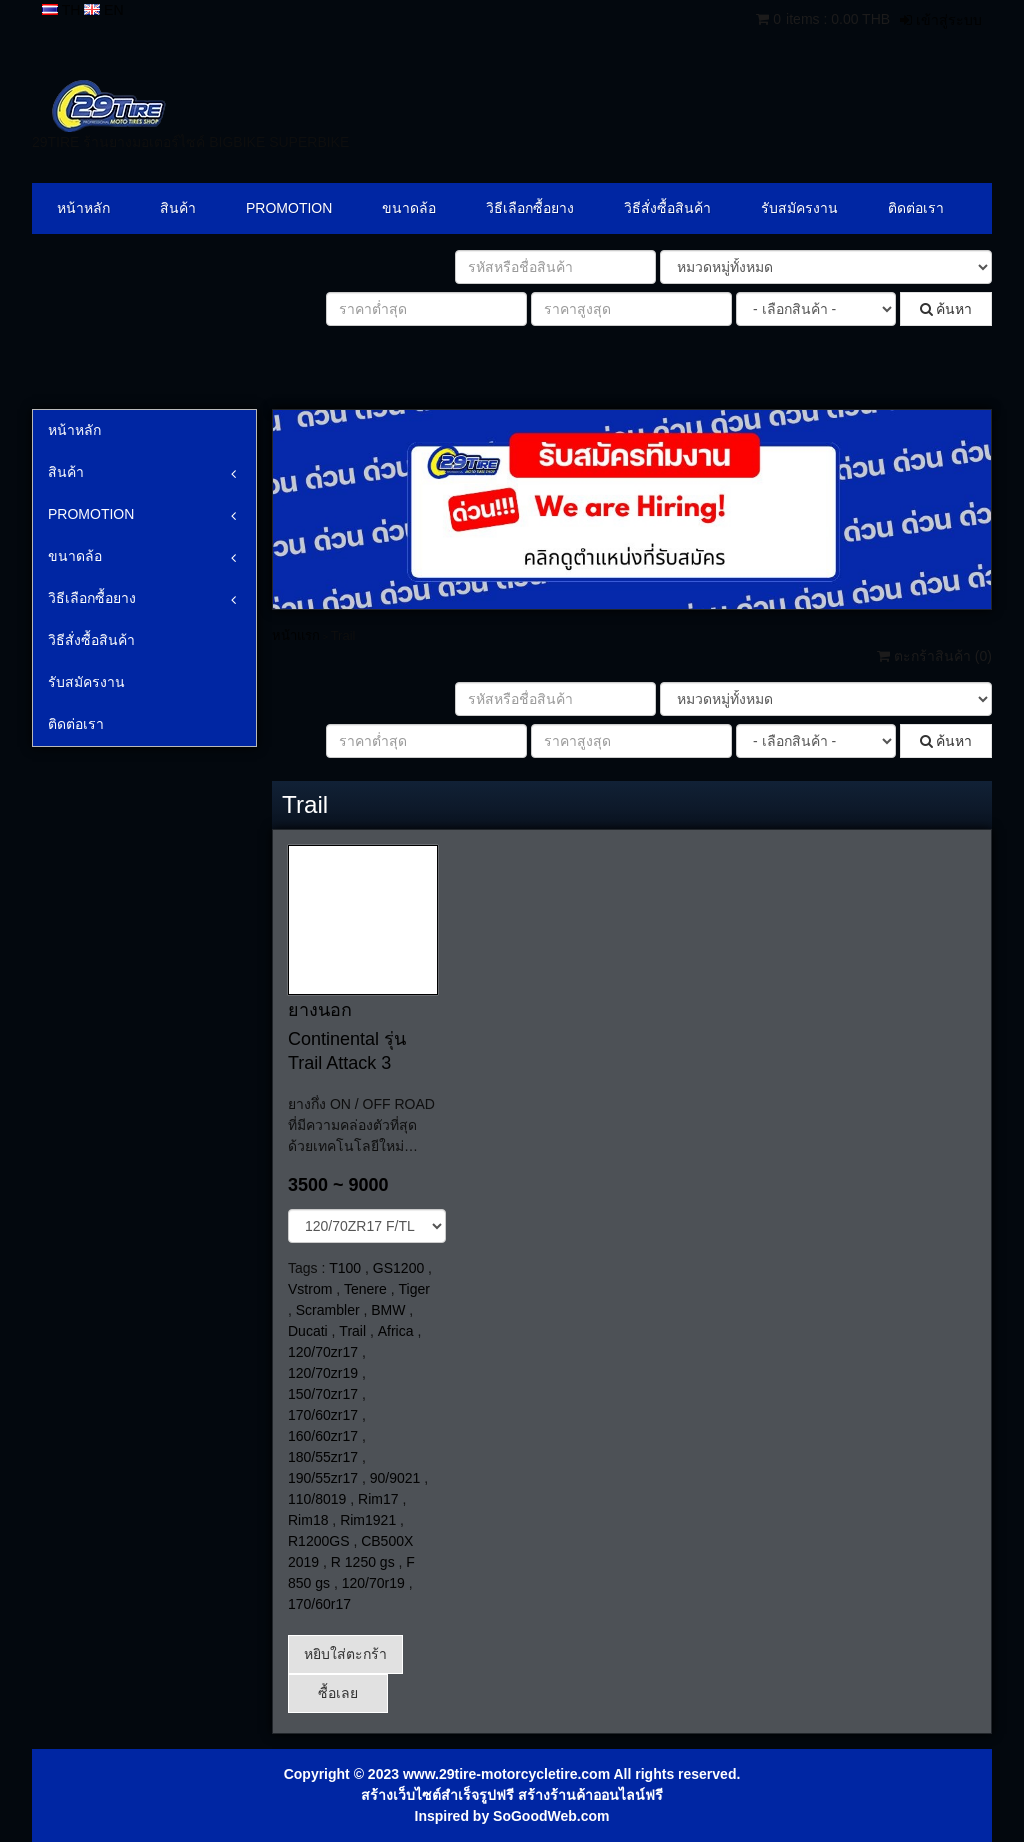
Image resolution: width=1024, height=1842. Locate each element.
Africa (396, 1331)
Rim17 (378, 1499)
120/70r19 (373, 1583)
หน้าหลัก (83, 208)
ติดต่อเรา (916, 208)
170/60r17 (319, 1604)
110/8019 (317, 1499)
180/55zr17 (323, 1457)
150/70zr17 (323, 1394)
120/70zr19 (323, 1373)
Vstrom (310, 1289)
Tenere (365, 1289)
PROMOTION (289, 208)
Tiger (414, 1289)
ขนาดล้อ (409, 208)
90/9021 (395, 1478)
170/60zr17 (323, 1415)
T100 (345, 1268)
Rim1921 (368, 1520)
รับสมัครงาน (799, 208)
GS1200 (398, 1268)
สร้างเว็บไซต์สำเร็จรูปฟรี (437, 1795)
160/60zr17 (323, 1436)
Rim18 (308, 1520)
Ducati (308, 1331)
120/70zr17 (323, 1352)
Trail (352, 1331)
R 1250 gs (363, 1562)
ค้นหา (946, 309)
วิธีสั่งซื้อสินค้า (667, 208)
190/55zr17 (323, 1478)
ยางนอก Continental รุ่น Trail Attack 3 (347, 1036)
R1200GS (318, 1541)
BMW (388, 1310)
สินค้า (178, 208)
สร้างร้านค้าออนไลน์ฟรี (590, 1795)
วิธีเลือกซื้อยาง (530, 208)
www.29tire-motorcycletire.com (506, 1774)
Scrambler (328, 1310)
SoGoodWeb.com (551, 1816)
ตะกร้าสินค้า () (934, 656)
